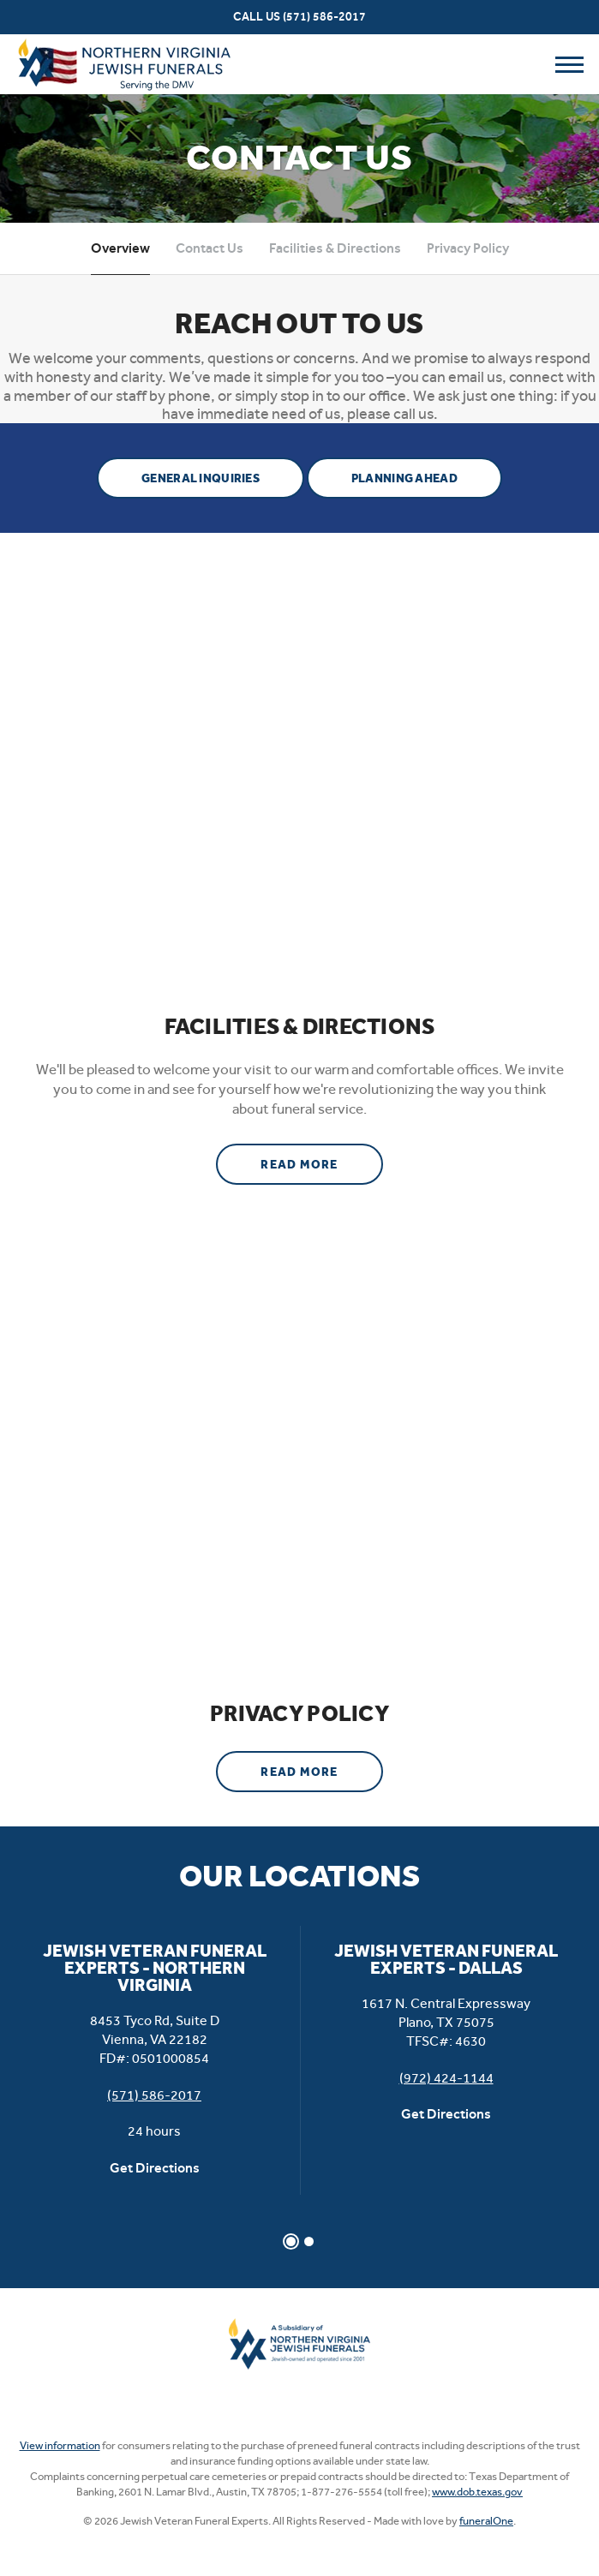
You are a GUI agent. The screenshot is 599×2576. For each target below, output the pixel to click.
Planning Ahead (404, 478)
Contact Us (209, 248)
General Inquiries (200, 478)
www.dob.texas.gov (477, 2491)
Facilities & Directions (335, 248)
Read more (322, 1158)
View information (60, 2445)
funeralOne (486, 2520)
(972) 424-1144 (446, 2078)
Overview (120, 248)
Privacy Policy (468, 248)
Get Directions (155, 2168)
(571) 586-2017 (324, 16)
